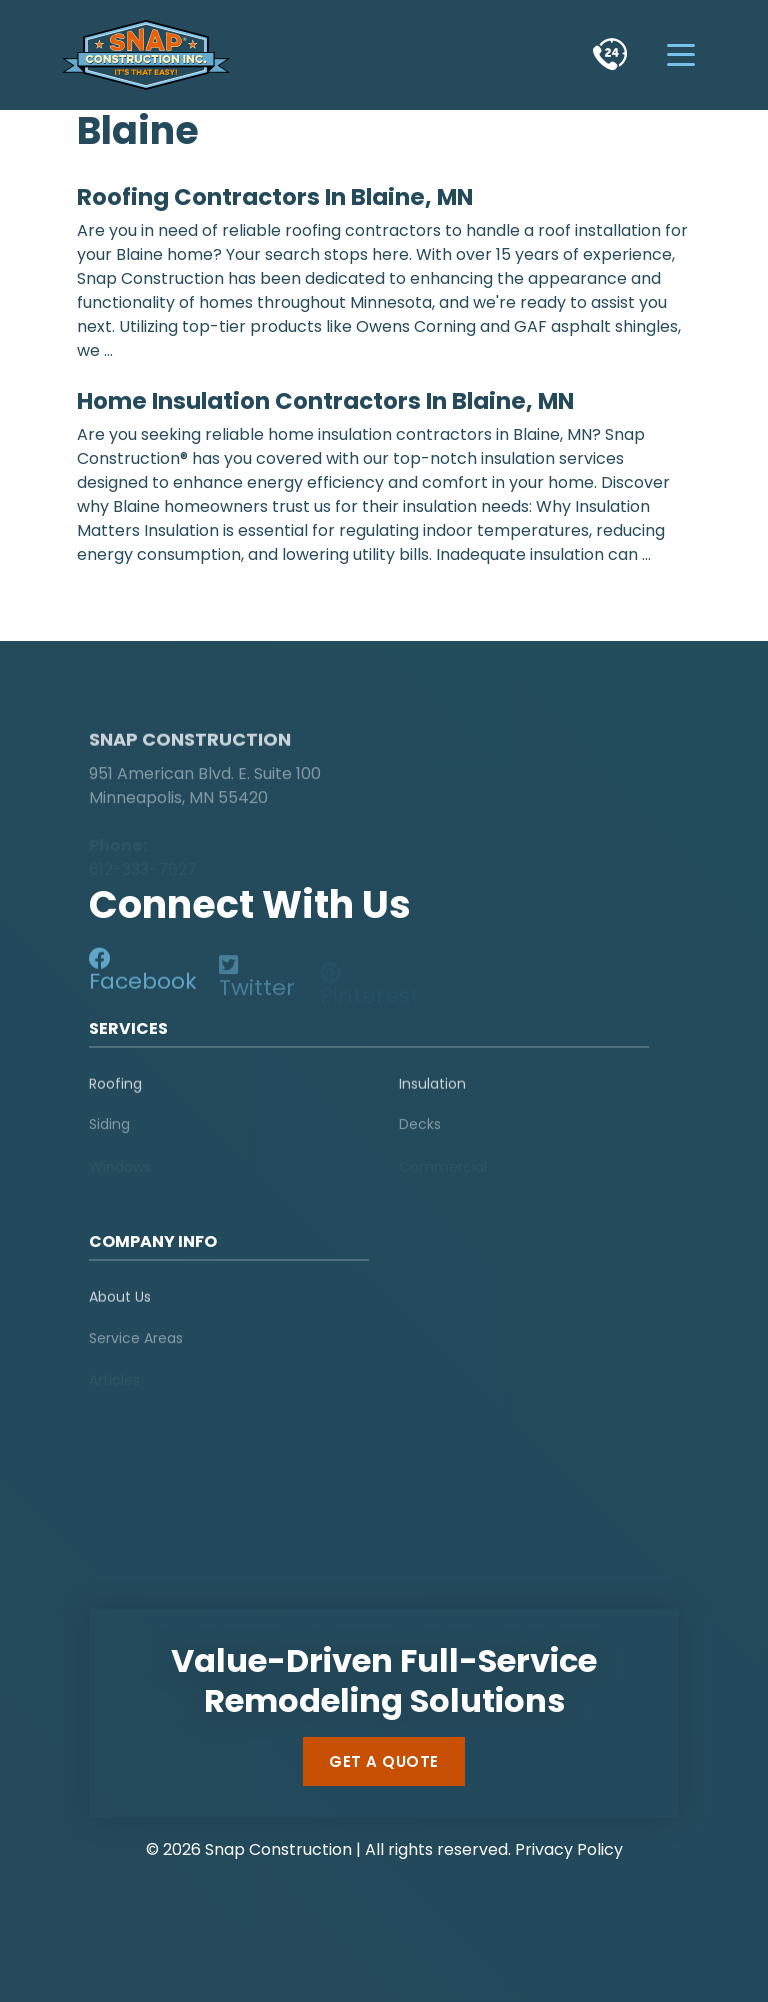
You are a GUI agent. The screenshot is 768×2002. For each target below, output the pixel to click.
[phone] (610, 54)
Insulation (432, 1089)
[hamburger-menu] (681, 54)
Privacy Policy (569, 1849)
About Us (120, 1303)
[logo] (214, 701)
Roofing (115, 1089)
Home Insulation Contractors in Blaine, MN (325, 401)
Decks (420, 1132)
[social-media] (145, 975)
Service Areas (136, 1345)
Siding (109, 1132)
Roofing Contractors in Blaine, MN (275, 197)
